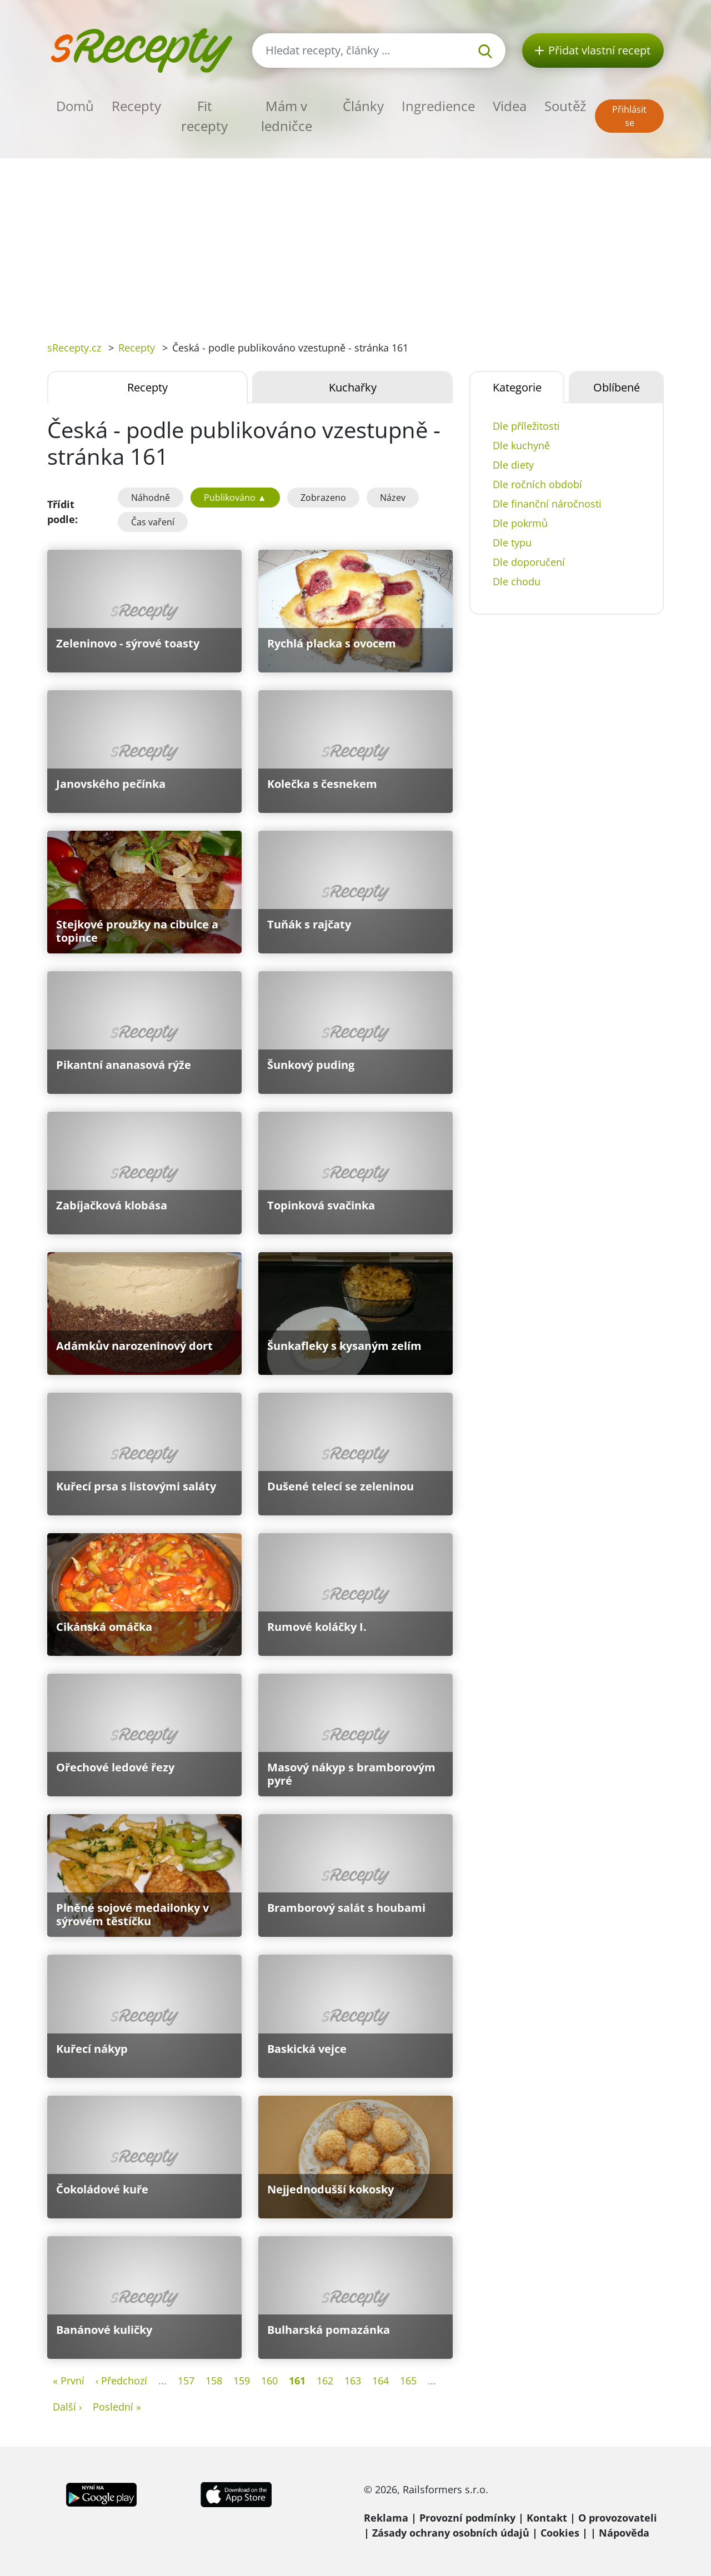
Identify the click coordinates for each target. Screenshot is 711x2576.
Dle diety (513, 464)
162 (325, 2380)
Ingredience (438, 106)
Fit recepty (204, 116)
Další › (67, 2406)
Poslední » (117, 2406)
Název (392, 497)
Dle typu (512, 542)
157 (186, 2380)
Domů (75, 106)
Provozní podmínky (467, 2517)
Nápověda (624, 2532)
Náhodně (150, 497)
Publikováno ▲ (235, 497)
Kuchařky (353, 387)
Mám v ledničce (286, 116)
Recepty (136, 106)
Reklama (386, 2517)
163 (352, 2380)
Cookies (559, 2532)
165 (408, 2380)
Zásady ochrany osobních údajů (450, 2532)
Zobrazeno (323, 497)
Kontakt (547, 2517)
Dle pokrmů (520, 523)
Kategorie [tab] (517, 387)
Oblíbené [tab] (616, 387)
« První (68, 2380)
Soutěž (565, 106)
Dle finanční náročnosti (547, 503)
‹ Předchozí (121, 2380)
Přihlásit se (629, 116)
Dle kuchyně (521, 445)
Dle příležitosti (526, 426)
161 (297, 2380)
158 (214, 2380)
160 (269, 2380)
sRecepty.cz (74, 347)
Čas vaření (152, 522)
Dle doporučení (529, 562)
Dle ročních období (537, 484)
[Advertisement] (355, 241)
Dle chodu (516, 581)
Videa (510, 106)
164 (380, 2380)
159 (241, 2380)
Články (363, 106)
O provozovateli (617, 2517)
